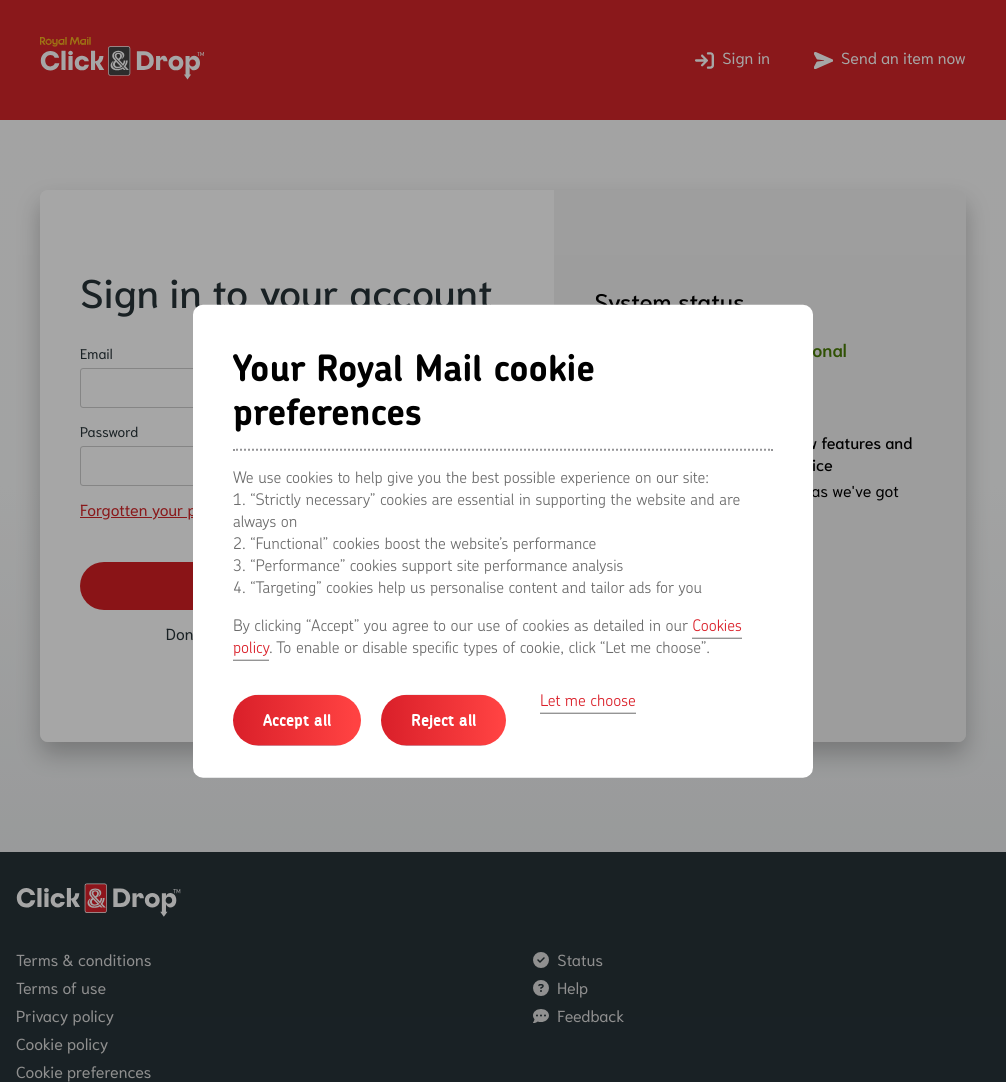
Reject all (443, 719)
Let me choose (588, 699)
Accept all (297, 719)
